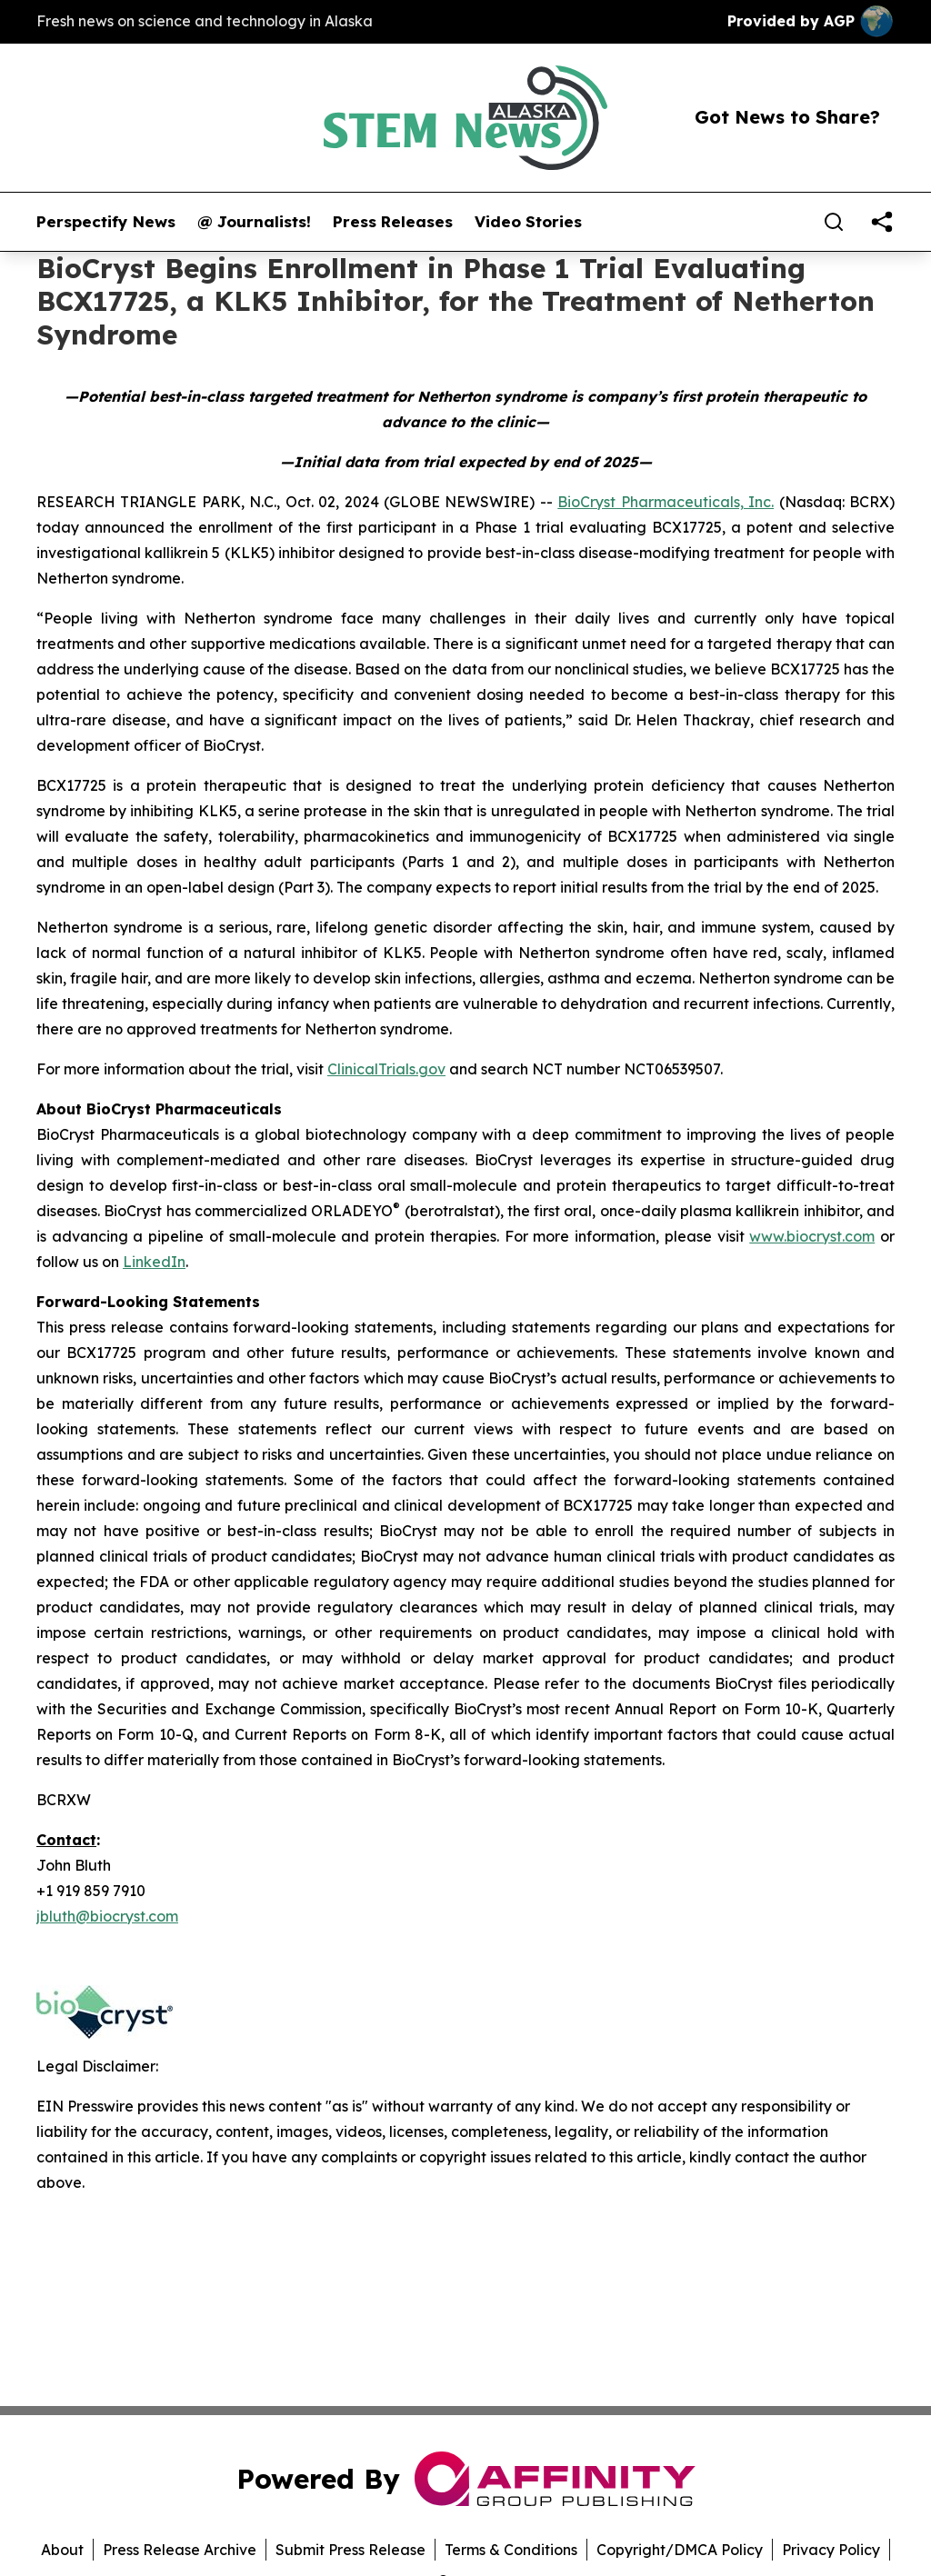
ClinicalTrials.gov (386, 1069)
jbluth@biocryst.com (107, 1916)
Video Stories (528, 222)
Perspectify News (105, 222)
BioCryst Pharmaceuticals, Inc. (665, 502)
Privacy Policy (831, 2550)
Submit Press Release (350, 2550)
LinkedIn (154, 1262)
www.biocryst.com (812, 1236)
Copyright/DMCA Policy (679, 2550)
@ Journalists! (254, 222)
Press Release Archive (179, 2550)
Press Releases (393, 222)
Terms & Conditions (511, 2550)
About (62, 2550)
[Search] (834, 222)
